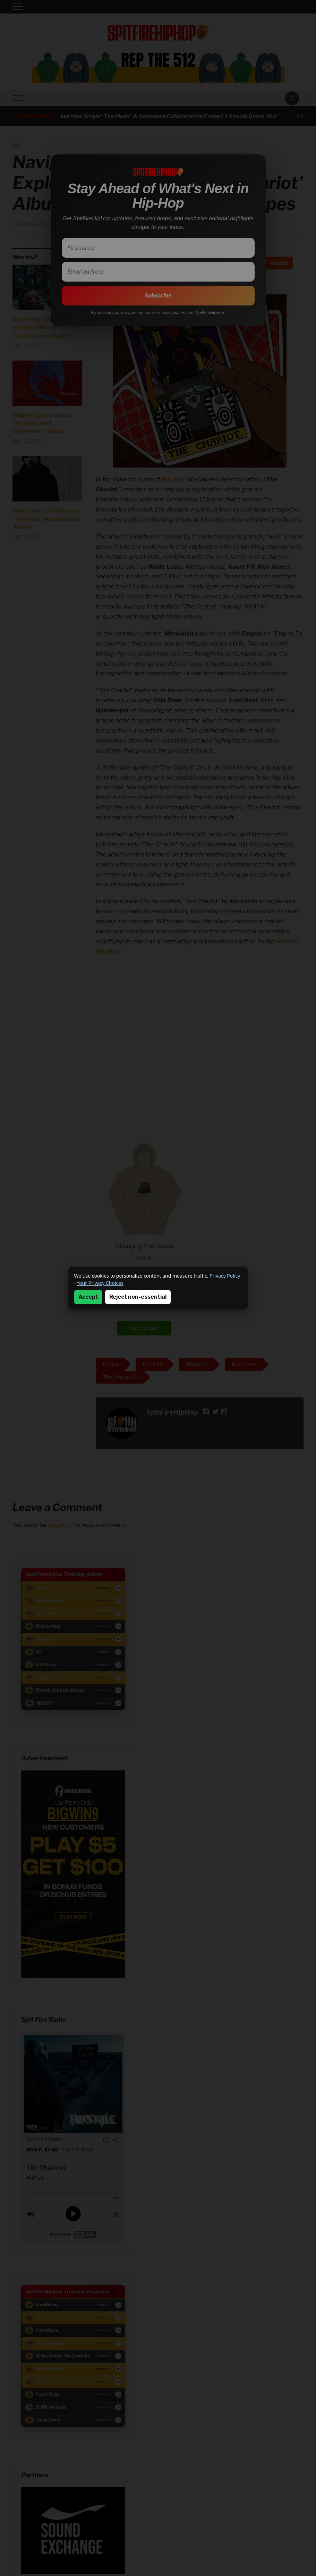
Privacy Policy (225, 1275)
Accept (88, 1297)
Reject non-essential (137, 1297)
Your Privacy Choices (100, 1283)
